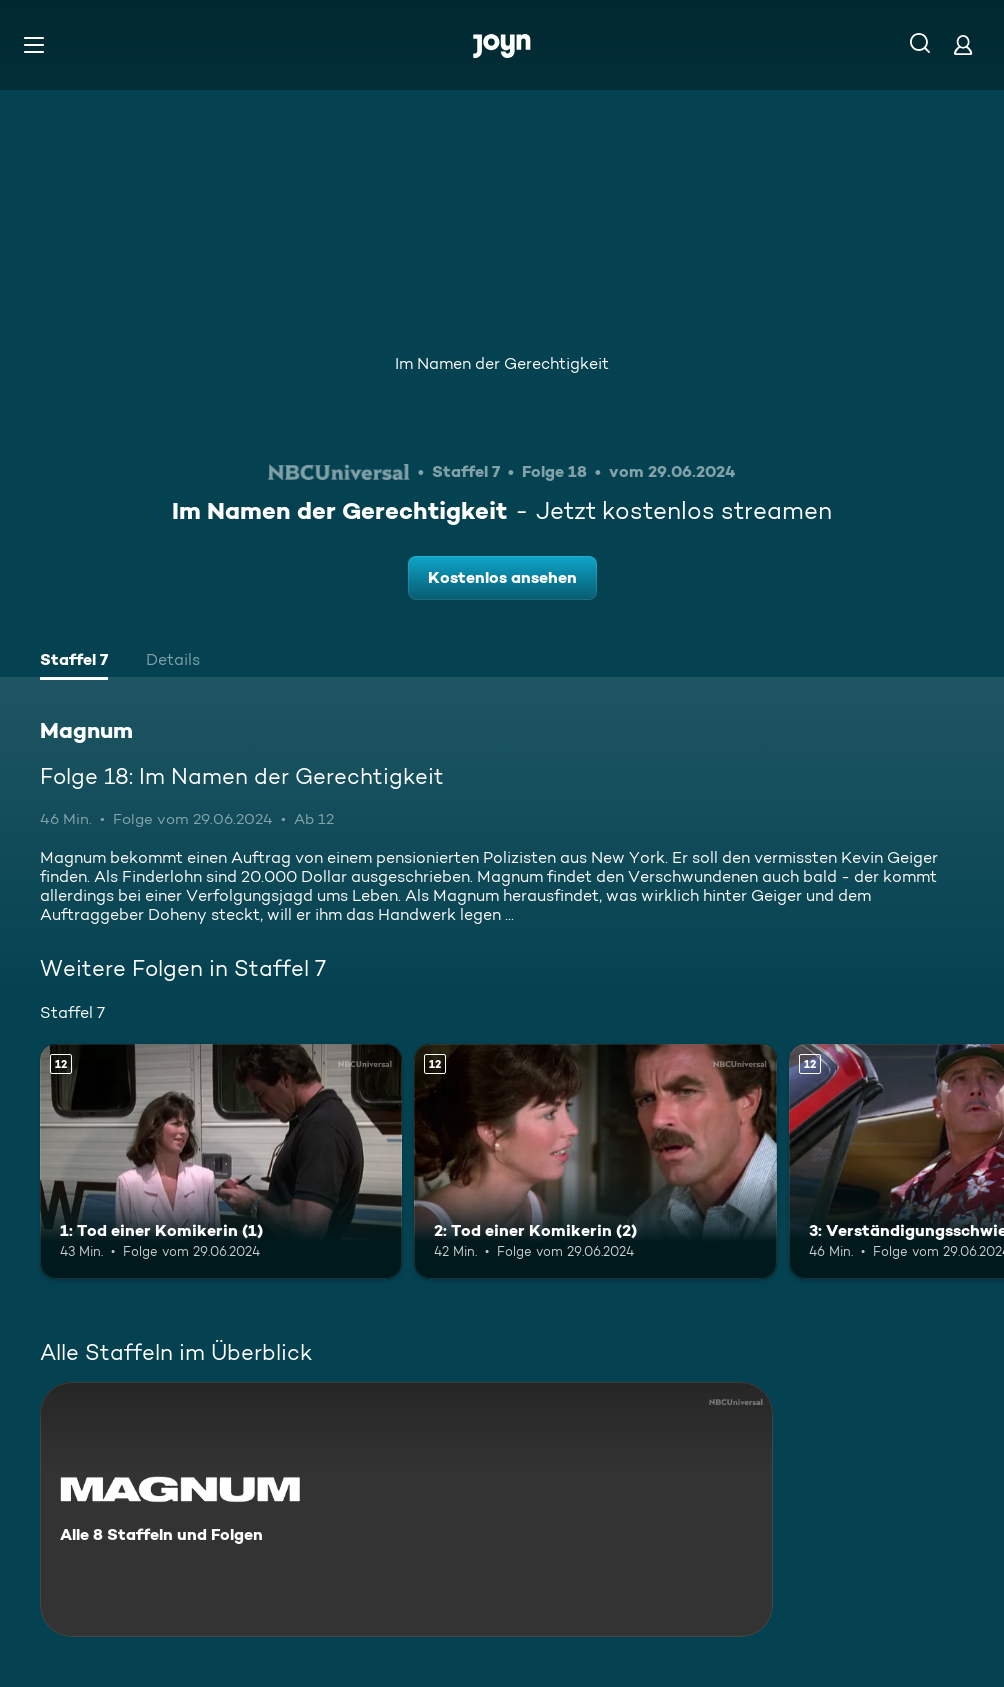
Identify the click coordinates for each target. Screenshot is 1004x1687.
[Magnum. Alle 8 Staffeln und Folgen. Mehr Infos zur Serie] (406, 1509)
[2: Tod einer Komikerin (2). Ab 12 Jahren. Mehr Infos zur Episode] (595, 1162)
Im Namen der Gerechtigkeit (502, 363)
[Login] (963, 44)
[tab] (74, 662)
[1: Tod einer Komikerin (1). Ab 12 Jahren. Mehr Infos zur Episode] (221, 1162)
